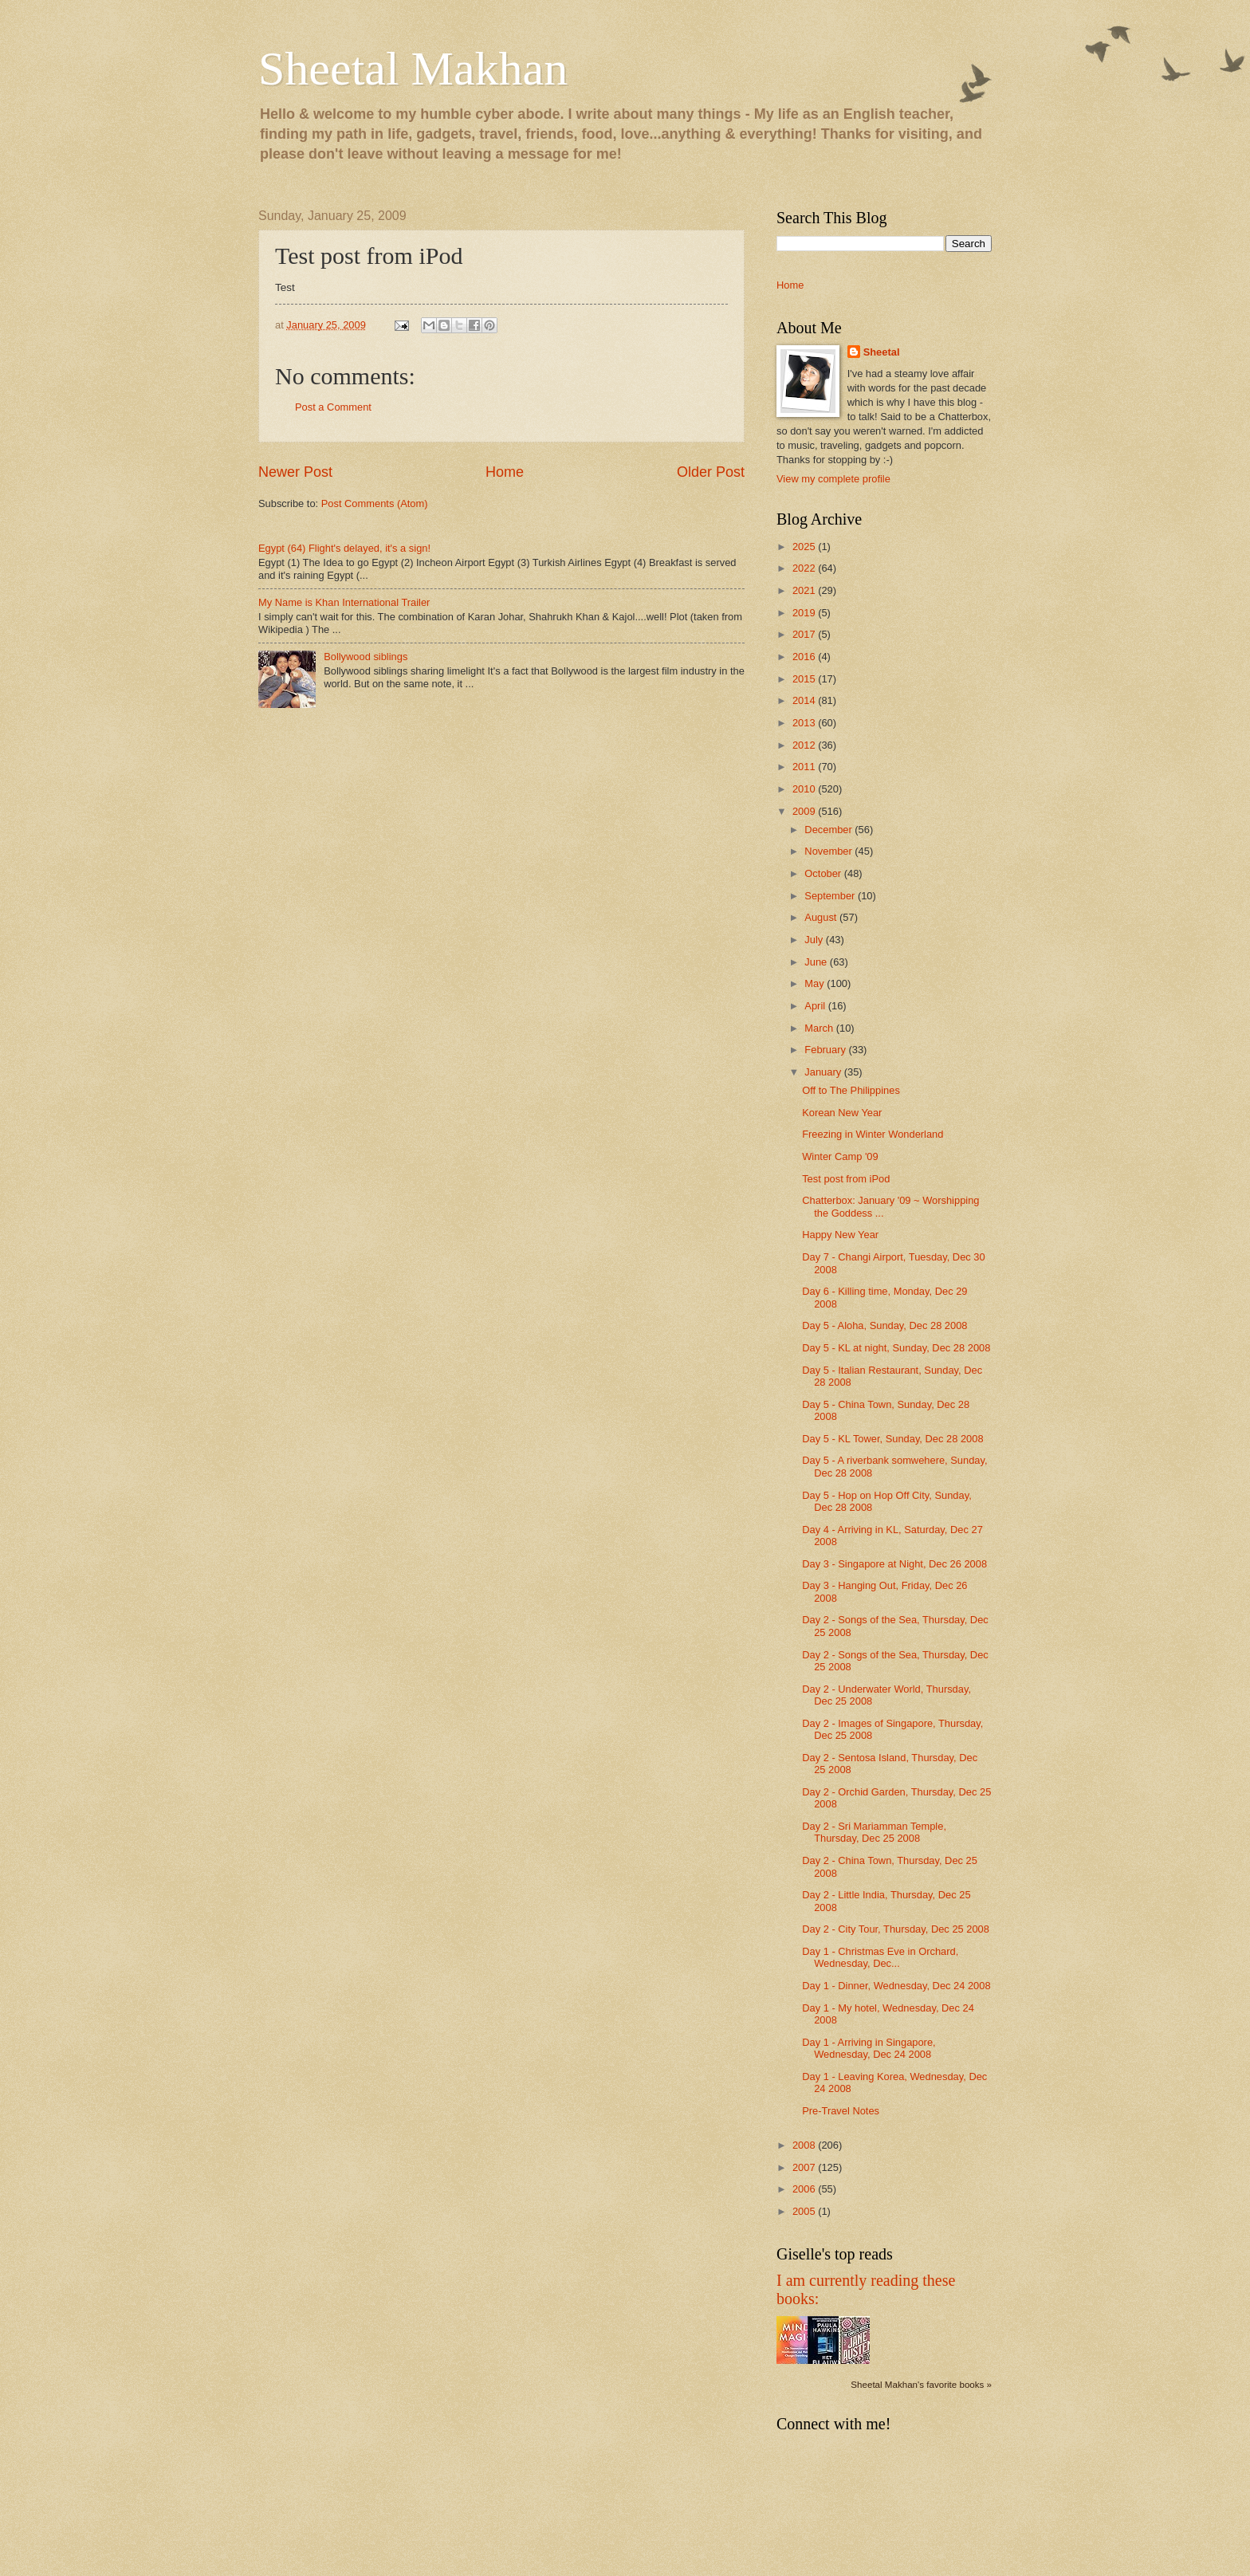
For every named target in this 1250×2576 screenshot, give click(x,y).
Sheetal (881, 352)
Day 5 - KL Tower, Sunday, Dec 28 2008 (892, 1439)
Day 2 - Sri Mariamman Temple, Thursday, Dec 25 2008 (874, 1832)
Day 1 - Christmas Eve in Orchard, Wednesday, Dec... (880, 1957)
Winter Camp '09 (840, 1156)
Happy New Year (840, 1235)
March (819, 1028)
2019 (805, 613)
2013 (805, 723)
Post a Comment (333, 407)
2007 (805, 2167)
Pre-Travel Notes (840, 2111)
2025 (805, 547)
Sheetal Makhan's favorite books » (921, 2384)
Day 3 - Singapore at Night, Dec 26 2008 (894, 1564)
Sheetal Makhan (413, 68)
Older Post (711, 472)
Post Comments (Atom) (374, 503)
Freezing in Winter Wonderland (872, 1134)
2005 (805, 2211)
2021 (805, 590)
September (831, 896)
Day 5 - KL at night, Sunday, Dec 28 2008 (896, 1348)
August (821, 917)
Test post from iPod (846, 1179)
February (826, 1050)
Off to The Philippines (851, 1090)
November (829, 851)
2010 (805, 789)
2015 (805, 679)
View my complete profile (833, 479)
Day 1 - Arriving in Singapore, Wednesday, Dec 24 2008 (868, 2048)
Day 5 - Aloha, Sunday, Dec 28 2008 (884, 1325)
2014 (805, 700)
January (823, 1072)
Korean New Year (842, 1113)
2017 (805, 634)
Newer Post (295, 472)
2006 (805, 2189)
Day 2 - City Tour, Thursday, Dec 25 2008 (895, 1929)
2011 (805, 767)
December (829, 830)
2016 (805, 657)
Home (504, 472)
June (817, 962)
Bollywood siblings (365, 657)
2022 (805, 568)
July (814, 940)
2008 (805, 2145)
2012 (805, 745)
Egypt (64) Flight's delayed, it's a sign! (344, 548)
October (823, 873)
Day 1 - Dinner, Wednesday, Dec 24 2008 (896, 1986)
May (815, 983)
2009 (805, 811)
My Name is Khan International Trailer (344, 602)
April (815, 1006)
